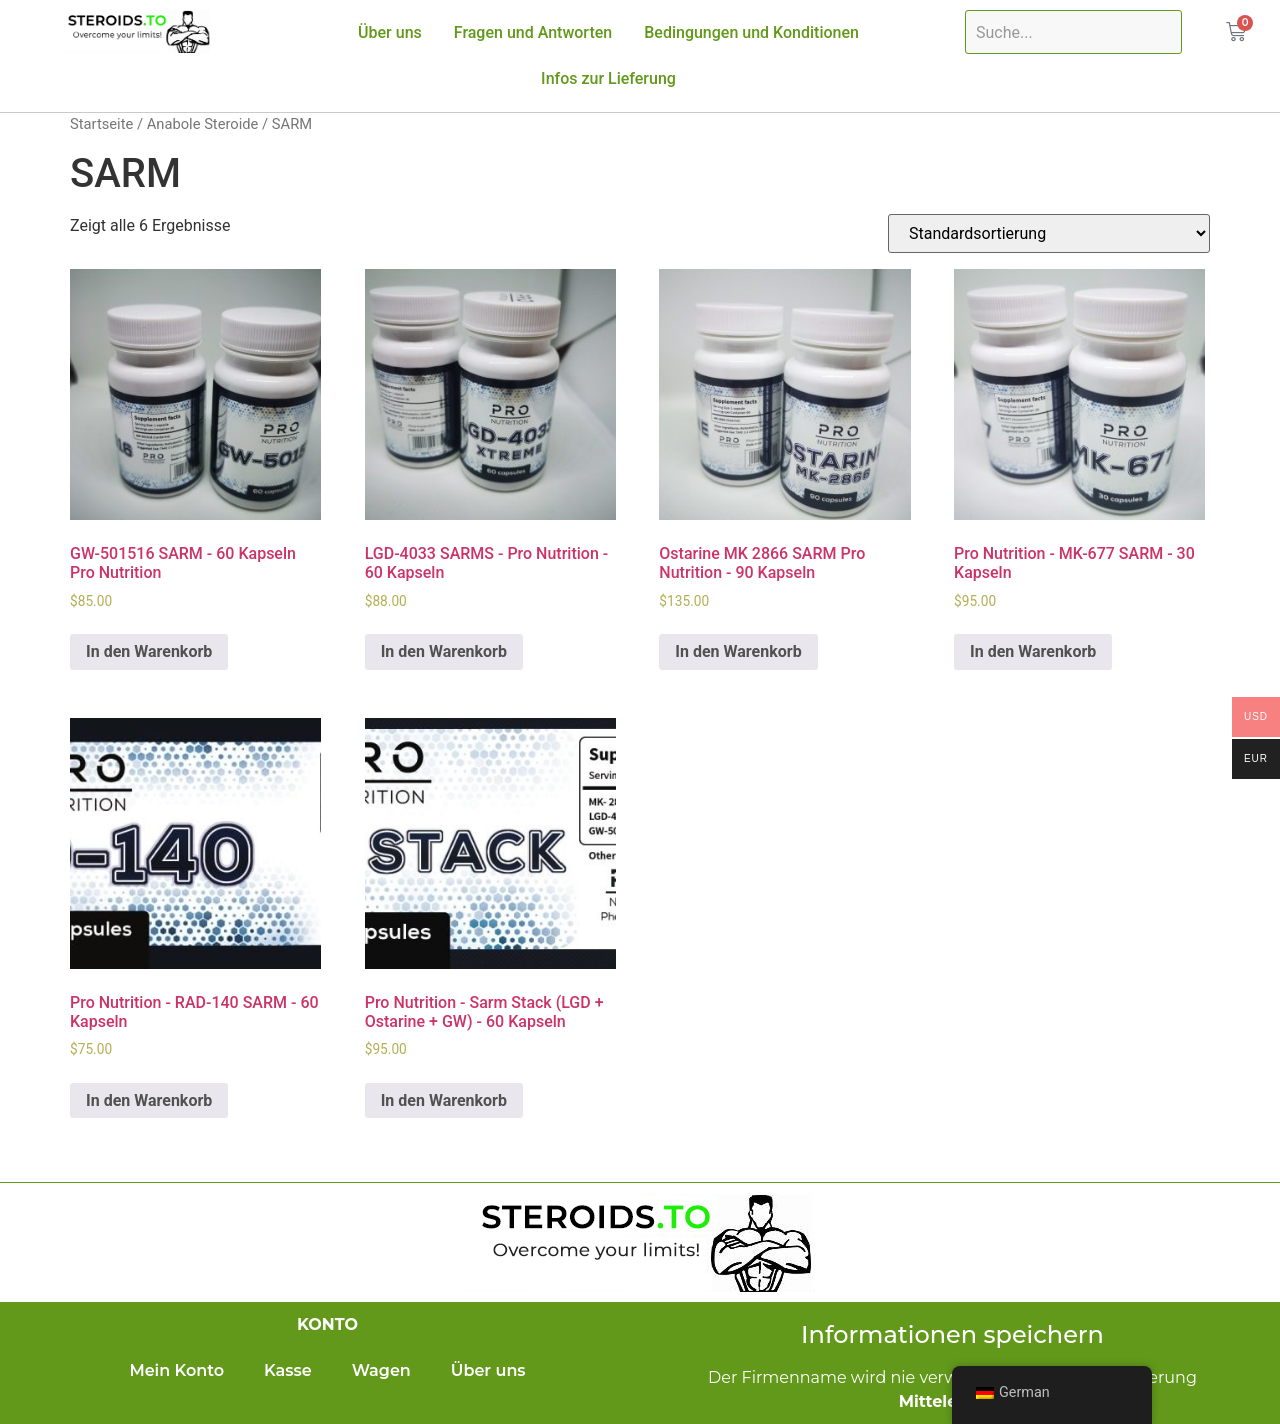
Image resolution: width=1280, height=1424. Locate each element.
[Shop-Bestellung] (1049, 233)
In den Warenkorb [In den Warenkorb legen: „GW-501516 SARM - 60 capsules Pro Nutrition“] (149, 651)
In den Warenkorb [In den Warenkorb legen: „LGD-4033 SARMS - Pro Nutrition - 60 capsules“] (444, 651)
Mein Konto (176, 1370)
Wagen (381, 1370)
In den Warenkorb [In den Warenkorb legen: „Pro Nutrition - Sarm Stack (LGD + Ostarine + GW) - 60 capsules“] (444, 1100)
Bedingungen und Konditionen (751, 32)
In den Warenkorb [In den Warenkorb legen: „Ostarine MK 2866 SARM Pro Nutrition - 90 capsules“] (738, 651)
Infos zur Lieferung (608, 78)
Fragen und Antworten (533, 32)
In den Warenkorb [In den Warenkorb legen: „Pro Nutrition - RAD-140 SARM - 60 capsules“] (149, 1100)
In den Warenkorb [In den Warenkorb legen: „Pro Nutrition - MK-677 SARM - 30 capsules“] (1033, 651)
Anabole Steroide (203, 124)
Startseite (101, 124)
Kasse (288, 1370)
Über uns (390, 32)
